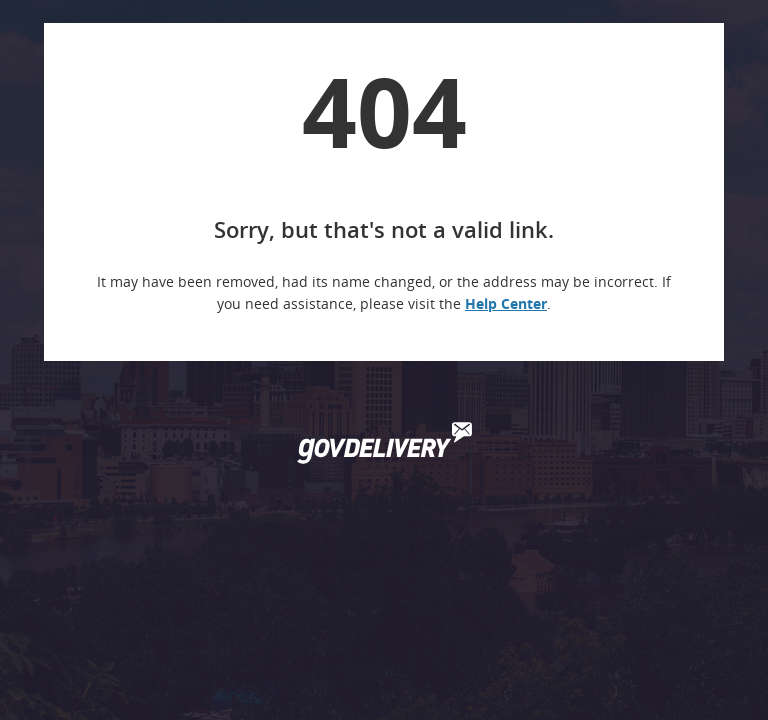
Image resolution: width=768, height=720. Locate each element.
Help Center (506, 303)
